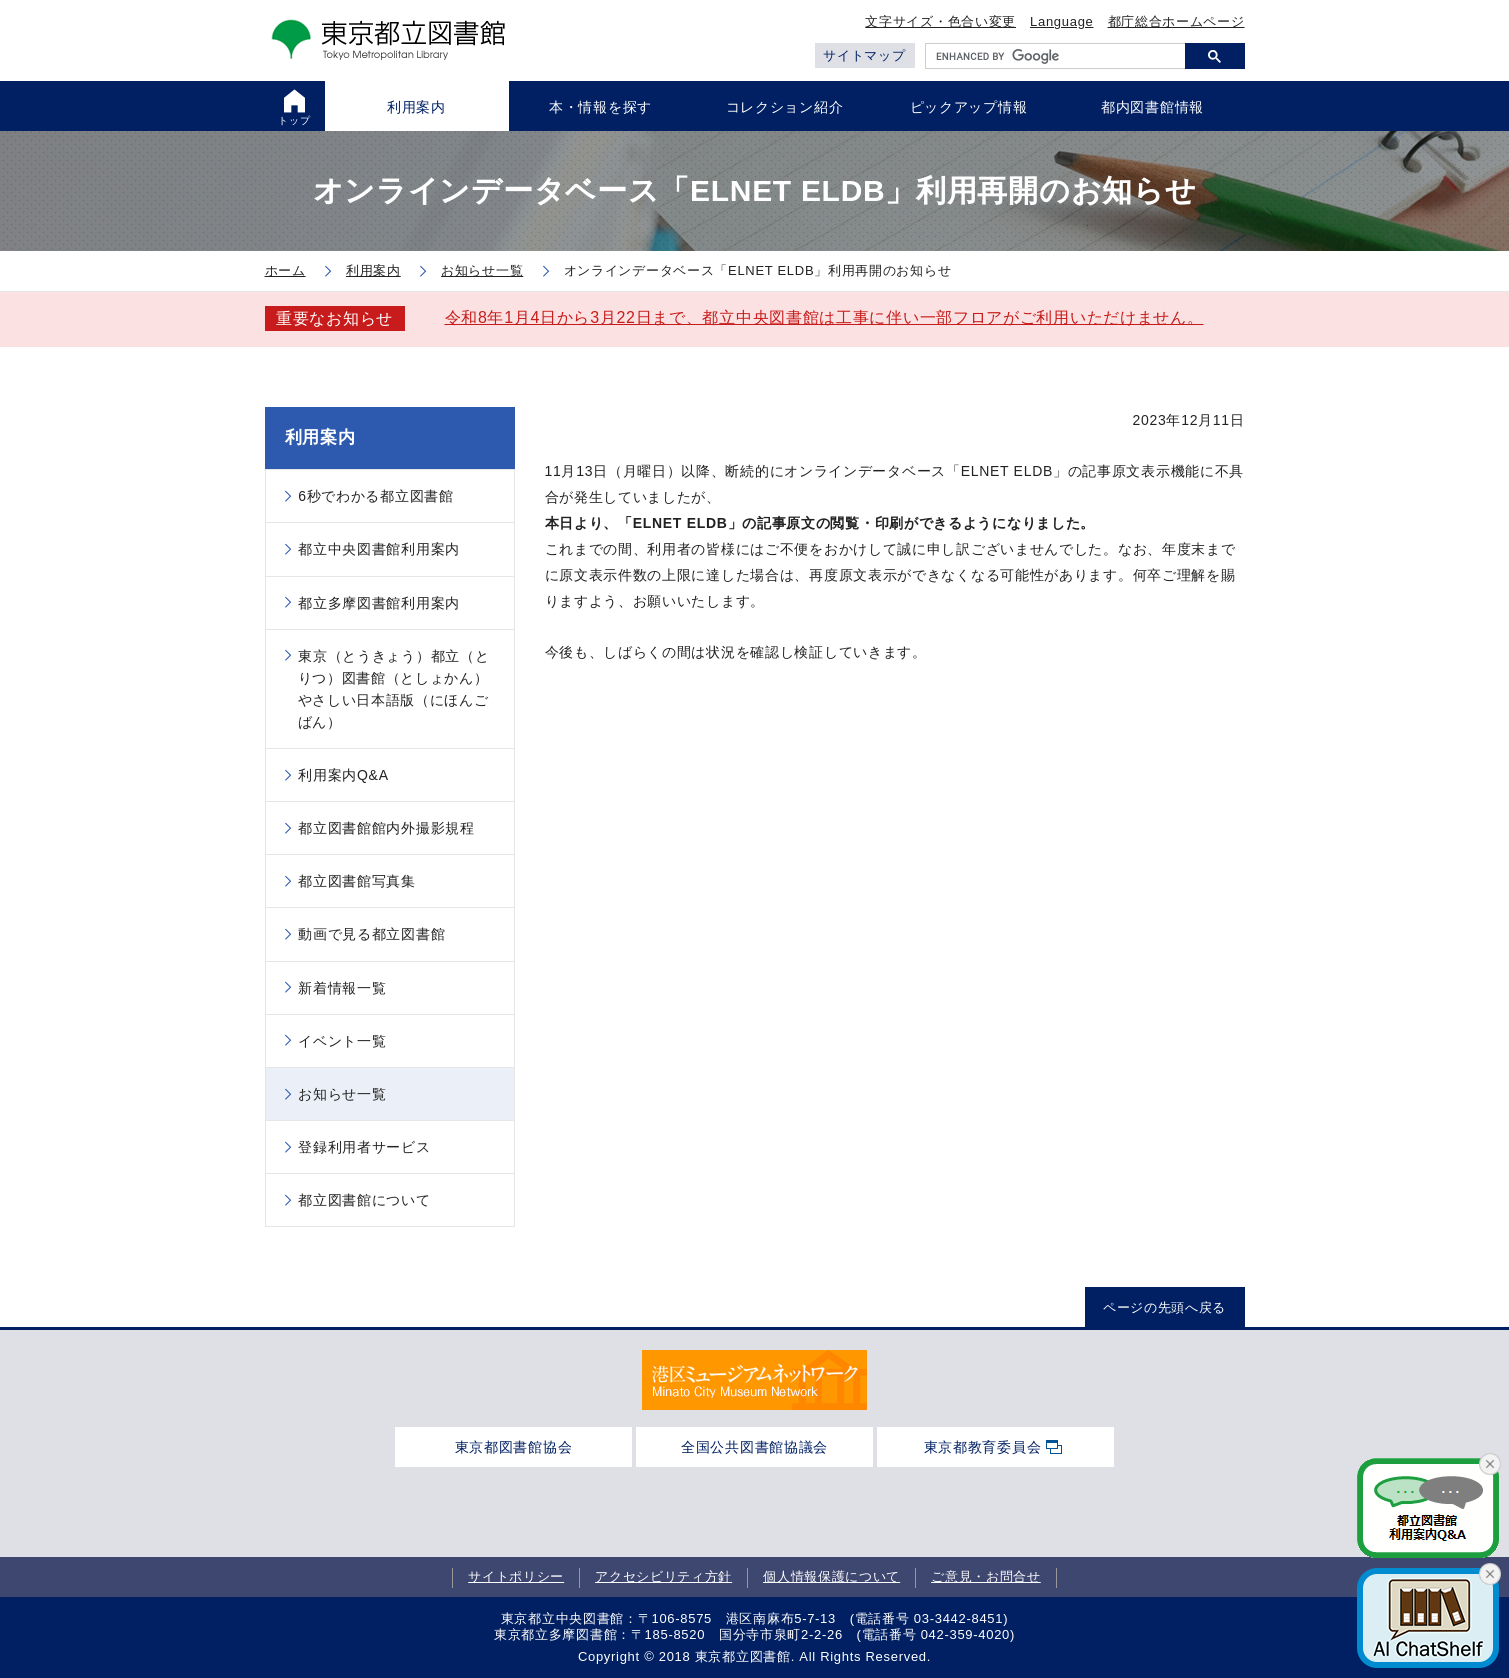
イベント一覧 (342, 1041)
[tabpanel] (754, 1380)
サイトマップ (864, 55)
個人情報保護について (831, 1576)
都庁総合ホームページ (1176, 21)
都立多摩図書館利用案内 (379, 603)
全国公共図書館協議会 (754, 1447)
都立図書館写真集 (357, 881)
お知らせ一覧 (342, 1094)
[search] (1055, 56)
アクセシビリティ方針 (663, 1576)
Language (1061, 21)
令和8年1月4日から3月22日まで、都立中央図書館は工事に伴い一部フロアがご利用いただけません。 (824, 317)
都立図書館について (364, 1200)
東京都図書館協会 (514, 1447)
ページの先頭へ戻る (1164, 1307)
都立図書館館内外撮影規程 (386, 828)
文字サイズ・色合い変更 (940, 21)
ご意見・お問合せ (986, 1576)
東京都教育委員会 (983, 1447)
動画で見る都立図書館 (371, 934)
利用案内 (320, 437)
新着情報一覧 (342, 988)
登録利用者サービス (364, 1147)
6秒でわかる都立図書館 (376, 496)
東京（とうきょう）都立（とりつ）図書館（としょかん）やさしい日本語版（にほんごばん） (394, 689)
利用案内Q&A (343, 775)
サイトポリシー (516, 1576)
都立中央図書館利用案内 (379, 549)
